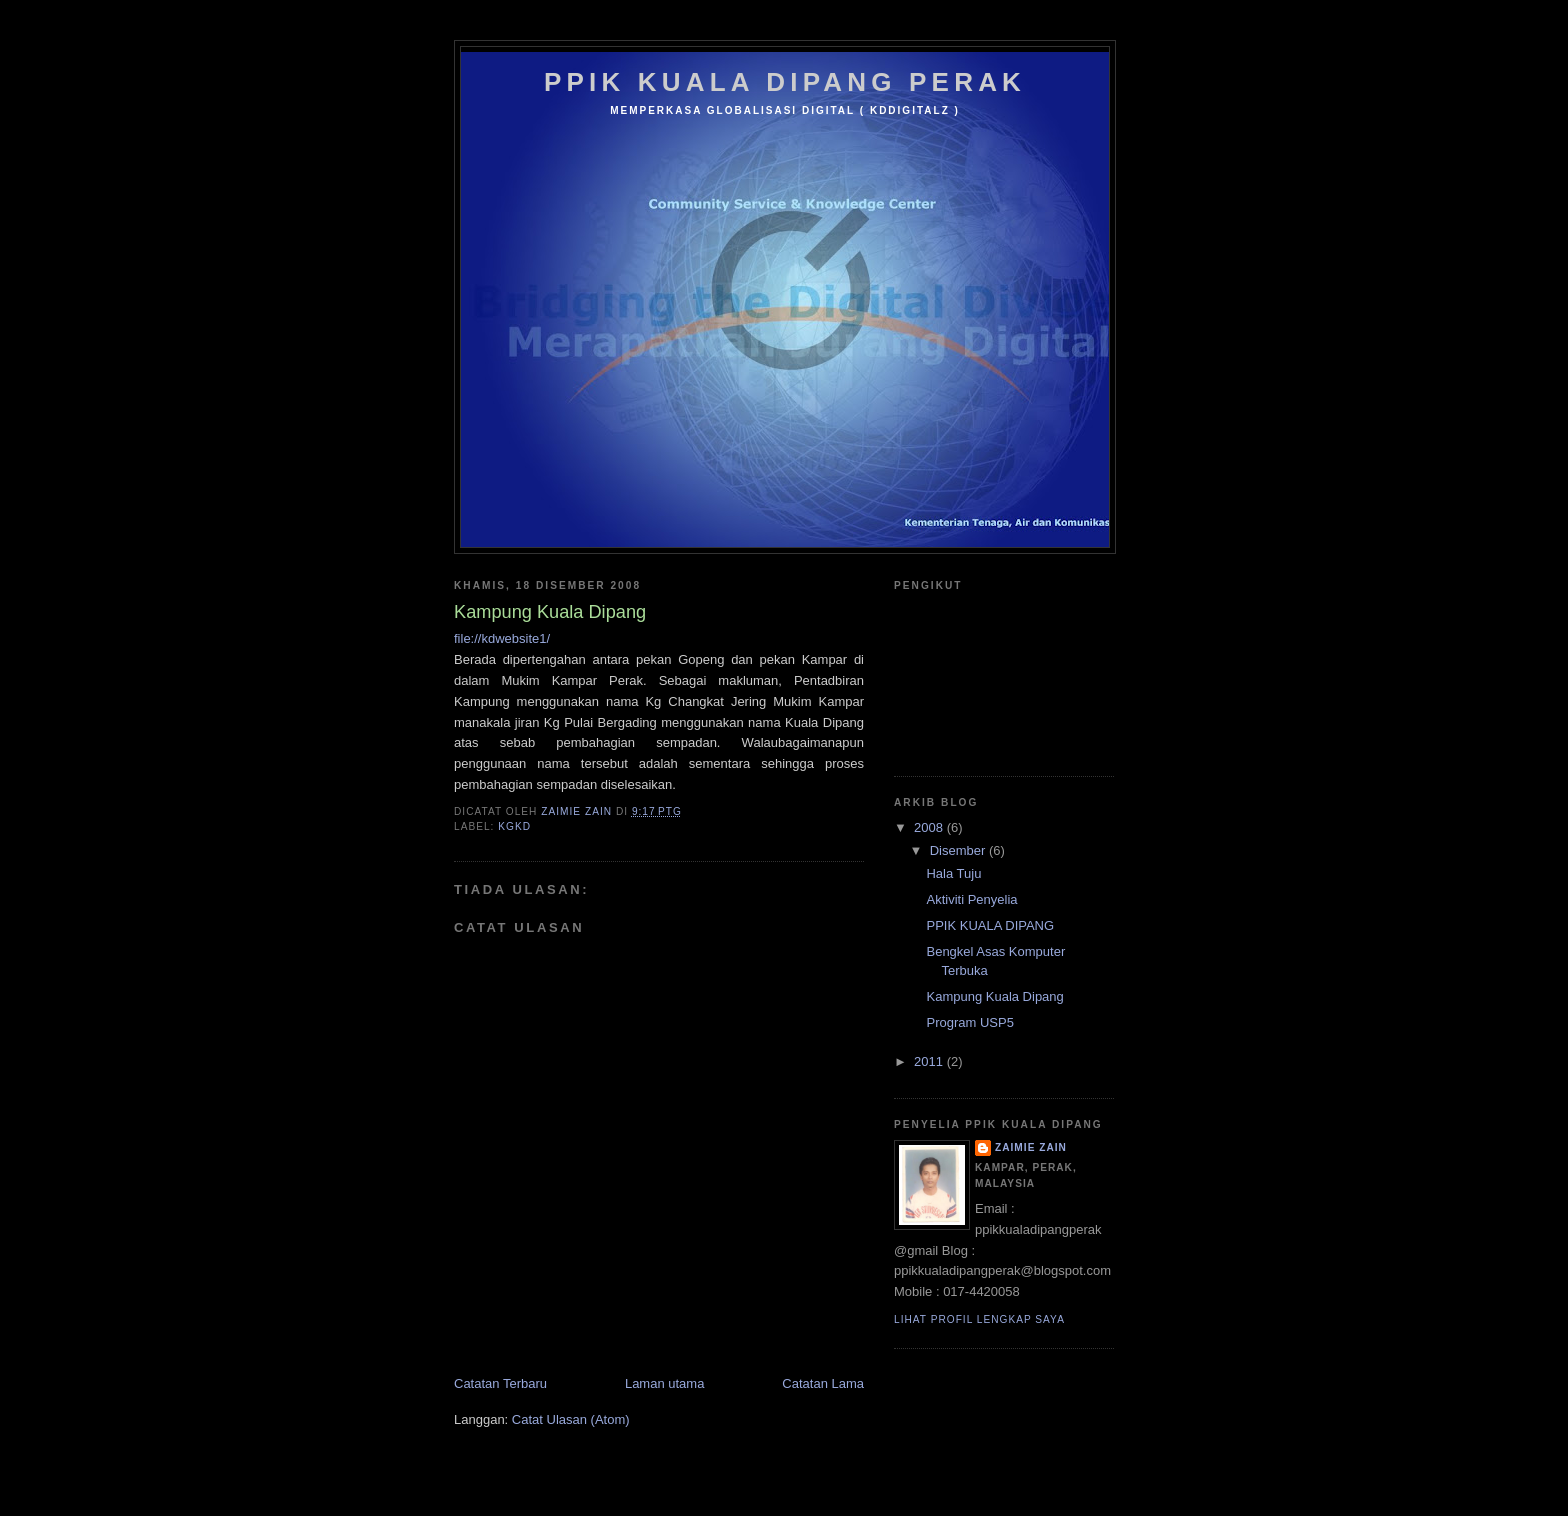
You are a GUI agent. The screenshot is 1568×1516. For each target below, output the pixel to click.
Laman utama (665, 1383)
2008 (930, 827)
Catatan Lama (823, 1383)
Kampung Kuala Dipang (994, 996)
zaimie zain (1031, 1147)
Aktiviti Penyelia (971, 899)
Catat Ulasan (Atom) (571, 1419)
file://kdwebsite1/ (502, 638)
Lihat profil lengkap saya (979, 1319)
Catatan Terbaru (500, 1383)
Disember (959, 850)
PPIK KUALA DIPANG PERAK (785, 82)
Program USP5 (969, 1022)
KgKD (514, 826)
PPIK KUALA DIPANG (990, 925)
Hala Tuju (953, 873)
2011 (930, 1061)
